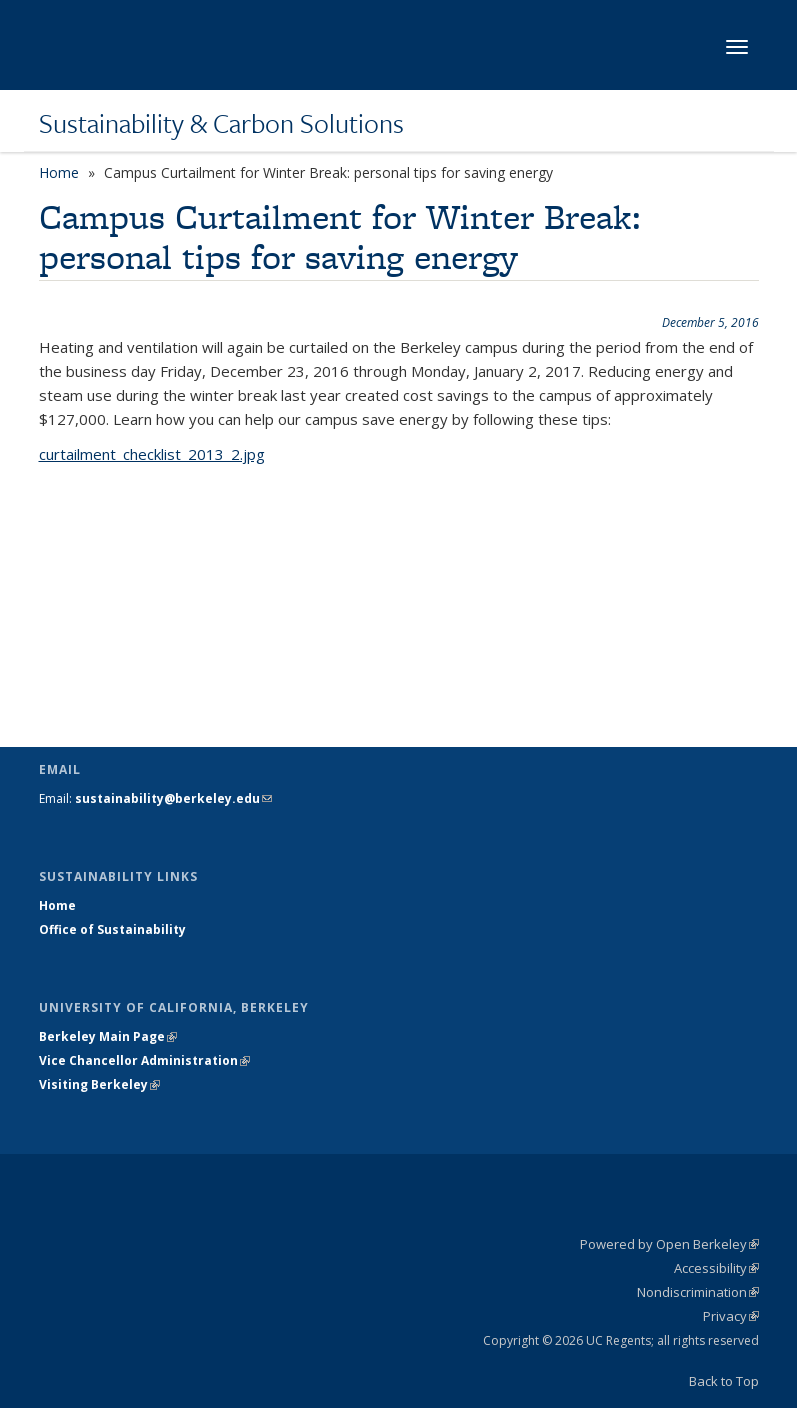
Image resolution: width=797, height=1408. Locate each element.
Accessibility (716, 1268)
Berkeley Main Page (108, 1036)
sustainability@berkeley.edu (173, 798)
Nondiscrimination (698, 1292)
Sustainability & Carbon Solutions (221, 123)
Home (59, 172)
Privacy (731, 1316)
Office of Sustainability (112, 929)
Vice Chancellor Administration (144, 1060)
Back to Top (724, 1381)
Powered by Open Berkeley (669, 1244)
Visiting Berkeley (99, 1084)
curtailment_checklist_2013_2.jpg (152, 454)
